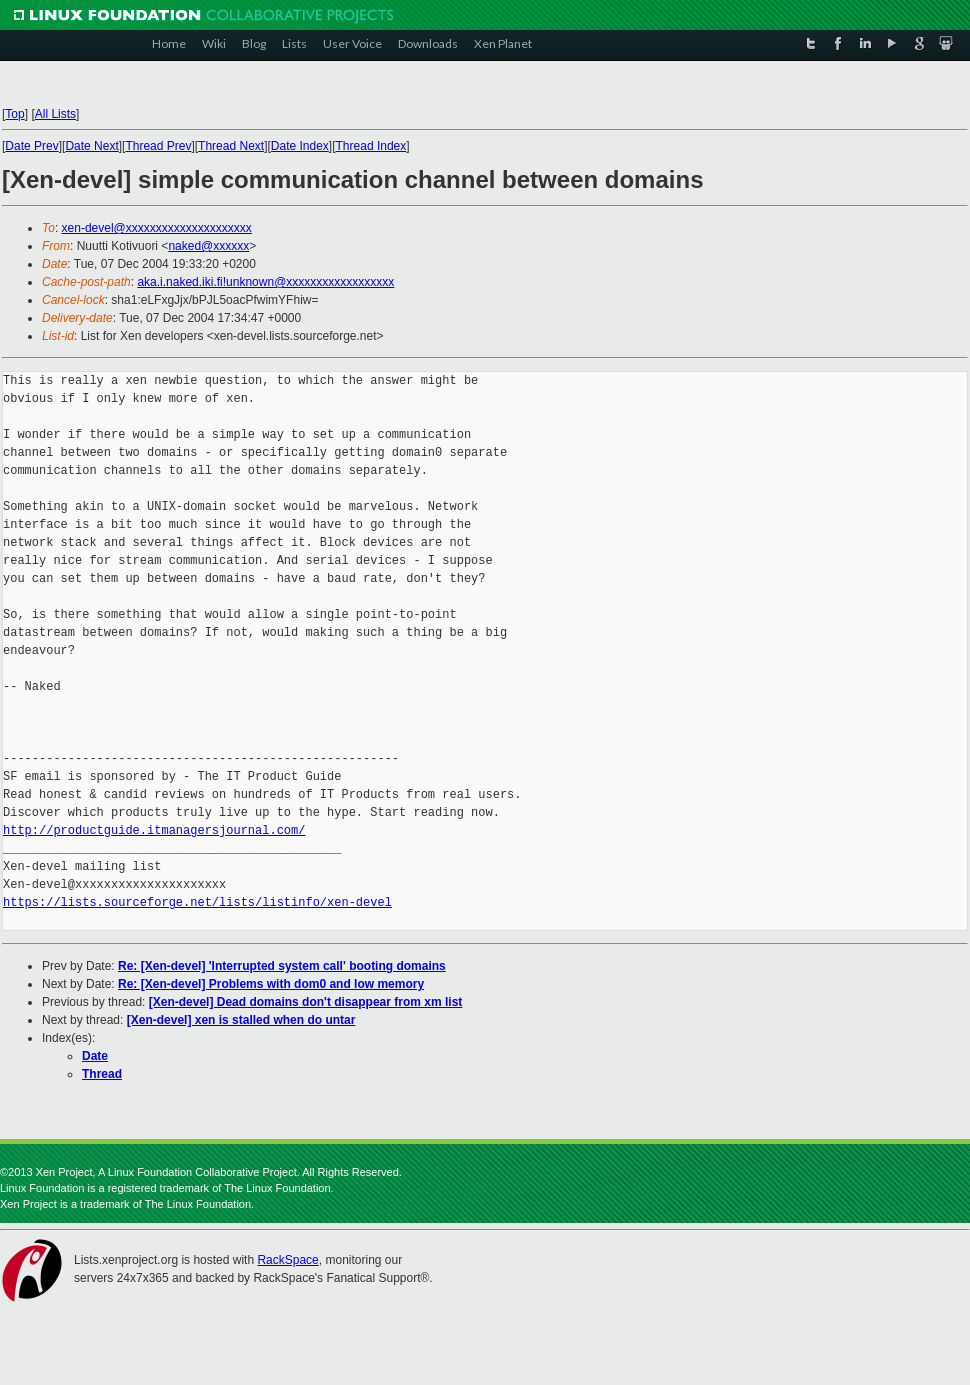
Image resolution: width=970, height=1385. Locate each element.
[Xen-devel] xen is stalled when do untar (241, 1020)
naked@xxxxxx (208, 246)
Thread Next (231, 146)
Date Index (300, 146)
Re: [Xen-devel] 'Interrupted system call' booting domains (282, 966)
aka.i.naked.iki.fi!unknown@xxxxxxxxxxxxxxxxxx (265, 282)
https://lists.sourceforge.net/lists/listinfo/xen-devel (197, 902)
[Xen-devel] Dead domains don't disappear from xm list (306, 1002)
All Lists (55, 114)
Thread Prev (158, 146)
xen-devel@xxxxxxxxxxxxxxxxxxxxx (157, 228)
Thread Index (371, 146)
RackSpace (287, 1260)
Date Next (91, 146)
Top (14, 114)
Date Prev (31, 146)
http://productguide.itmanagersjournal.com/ (154, 830)
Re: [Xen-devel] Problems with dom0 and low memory (271, 984)
